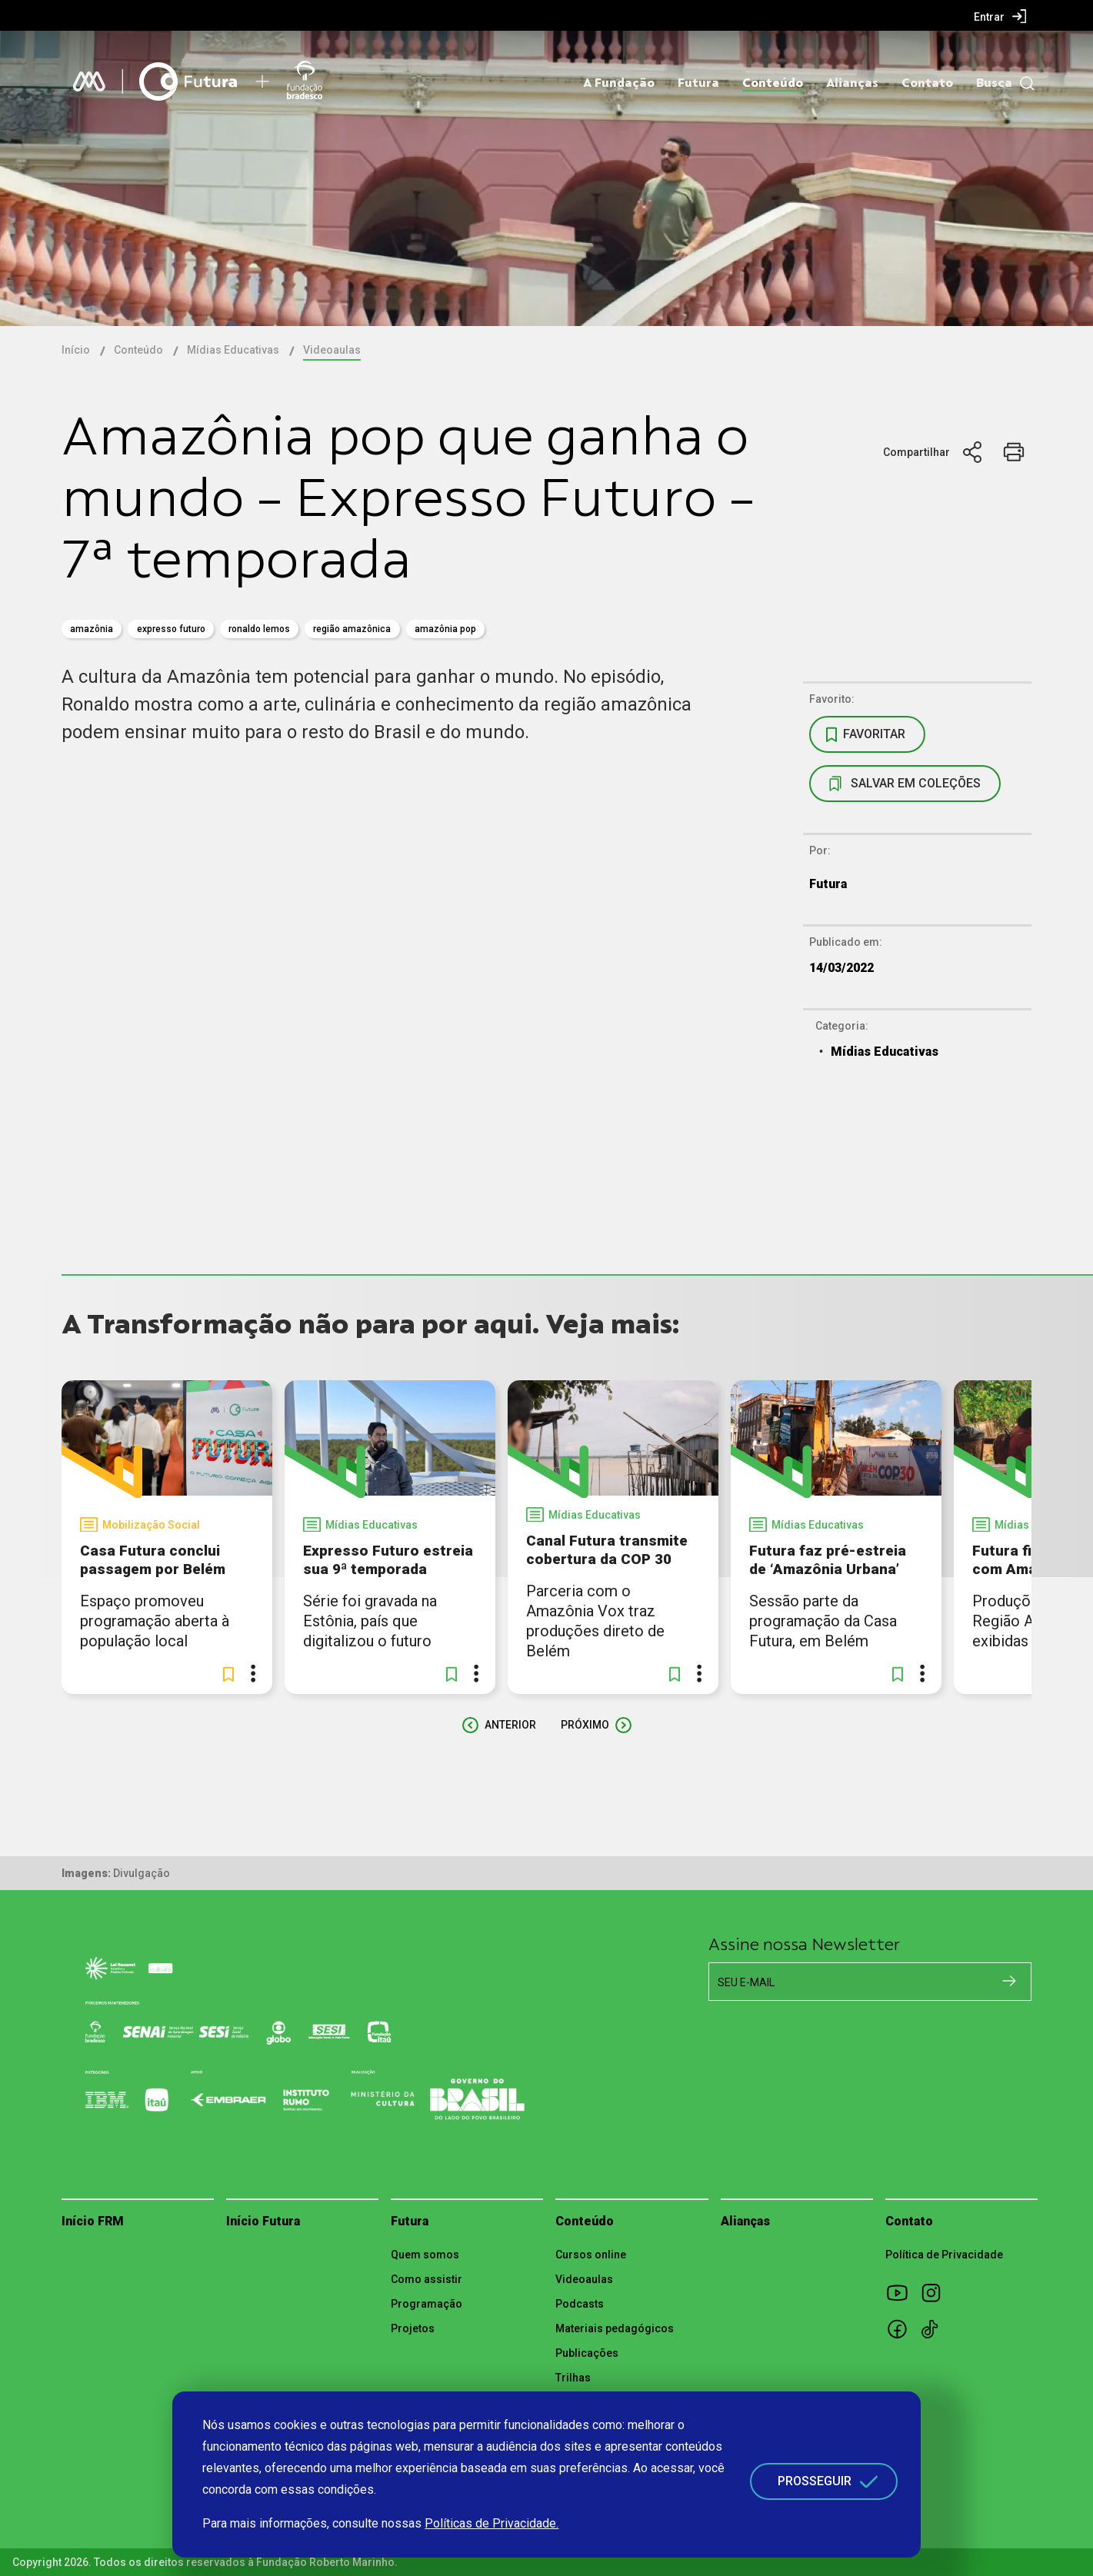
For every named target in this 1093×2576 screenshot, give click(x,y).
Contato (927, 83)
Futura (698, 83)
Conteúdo (772, 83)
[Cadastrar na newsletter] (1009, 1980)
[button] (228, 1674)
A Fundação (619, 83)
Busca (994, 83)
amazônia (91, 629)
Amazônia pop (445, 629)
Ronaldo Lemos (259, 629)
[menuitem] (1000, 16)
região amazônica (352, 629)
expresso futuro (171, 629)
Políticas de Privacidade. (491, 2523)
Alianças (852, 83)
